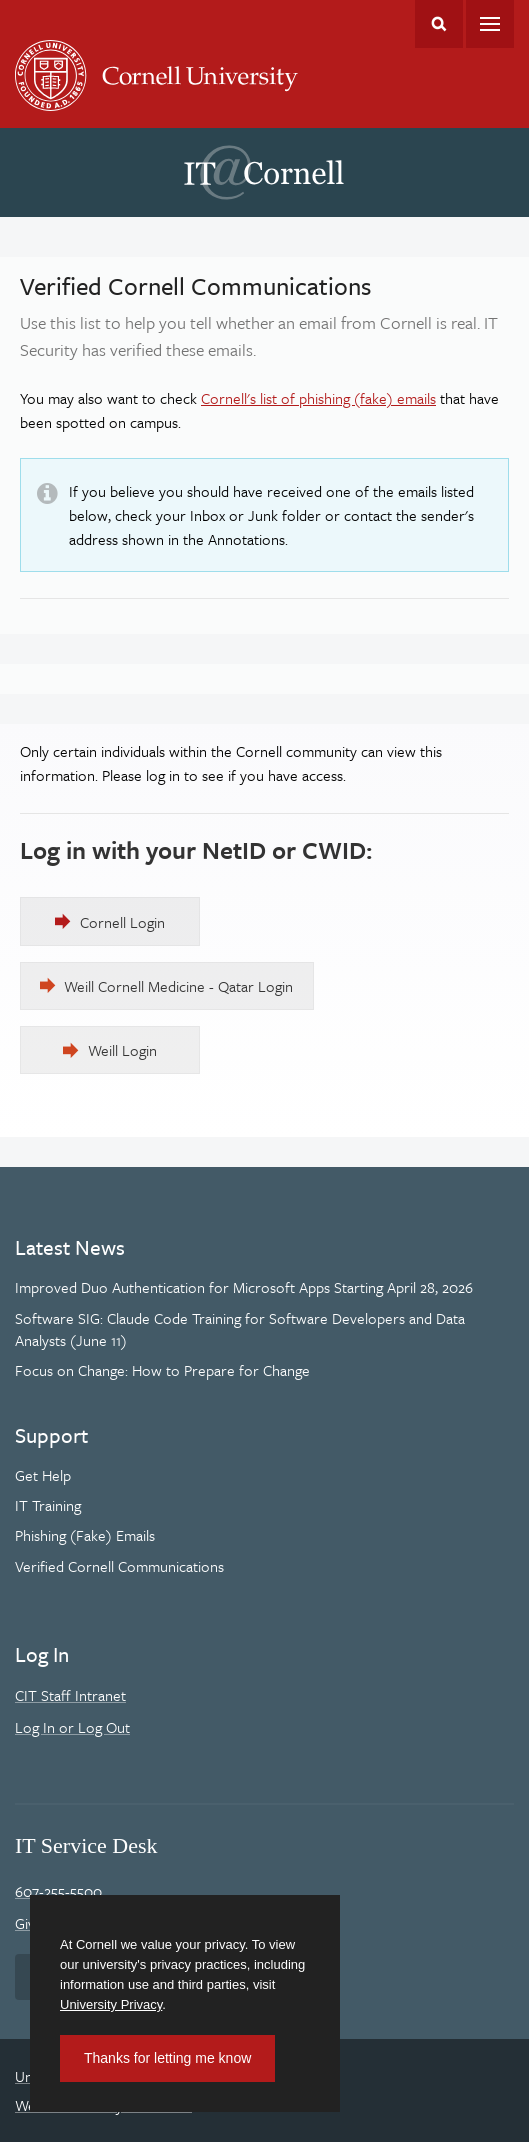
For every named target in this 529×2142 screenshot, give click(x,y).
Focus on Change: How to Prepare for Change (162, 1370)
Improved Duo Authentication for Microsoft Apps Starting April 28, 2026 (244, 1287)
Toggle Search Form (439, 24)
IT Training (48, 1505)
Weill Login (122, 1050)
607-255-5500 (58, 1891)
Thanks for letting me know (167, 2058)
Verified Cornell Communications (119, 1566)
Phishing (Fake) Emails (85, 1535)
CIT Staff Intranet (70, 1695)
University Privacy (111, 2004)
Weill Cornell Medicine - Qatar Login (178, 986)
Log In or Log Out (72, 1727)
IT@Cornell (264, 173)
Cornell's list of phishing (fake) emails (318, 398)
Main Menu (490, 24)
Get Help (43, 1475)
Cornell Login (122, 922)
